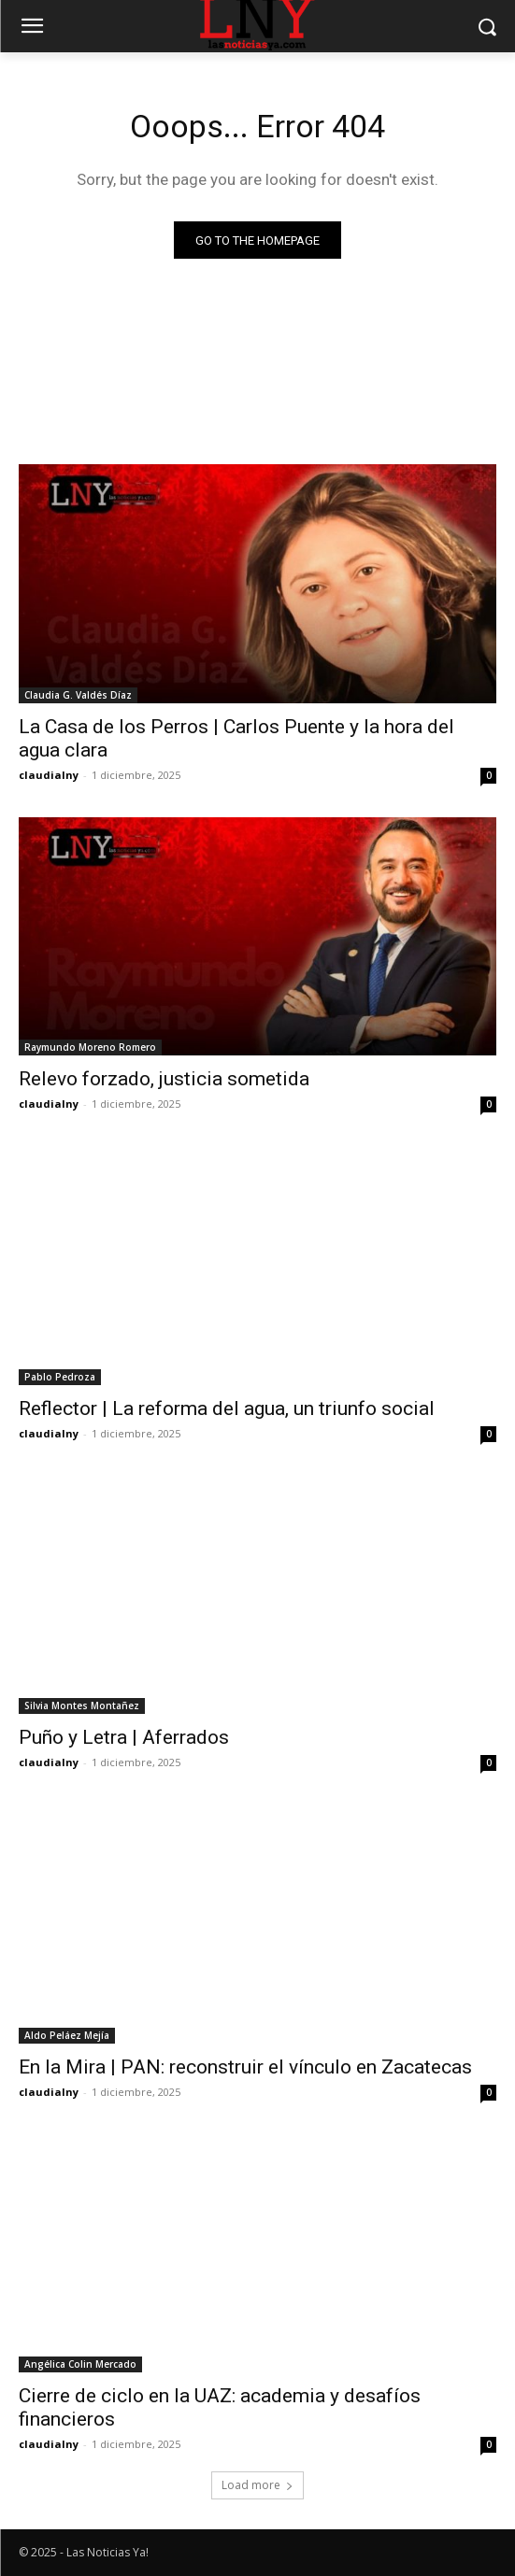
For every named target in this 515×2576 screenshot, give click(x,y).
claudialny (49, 775)
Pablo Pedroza (59, 1376)
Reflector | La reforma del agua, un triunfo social (227, 1408)
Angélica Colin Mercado (80, 2364)
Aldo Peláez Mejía (66, 2035)
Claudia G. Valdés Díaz (78, 694)
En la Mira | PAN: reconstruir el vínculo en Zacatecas (245, 2067)
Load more (257, 2485)
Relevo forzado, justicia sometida (164, 1079)
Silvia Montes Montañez (81, 1705)
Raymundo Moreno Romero (90, 1047)
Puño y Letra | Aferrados (124, 1737)
